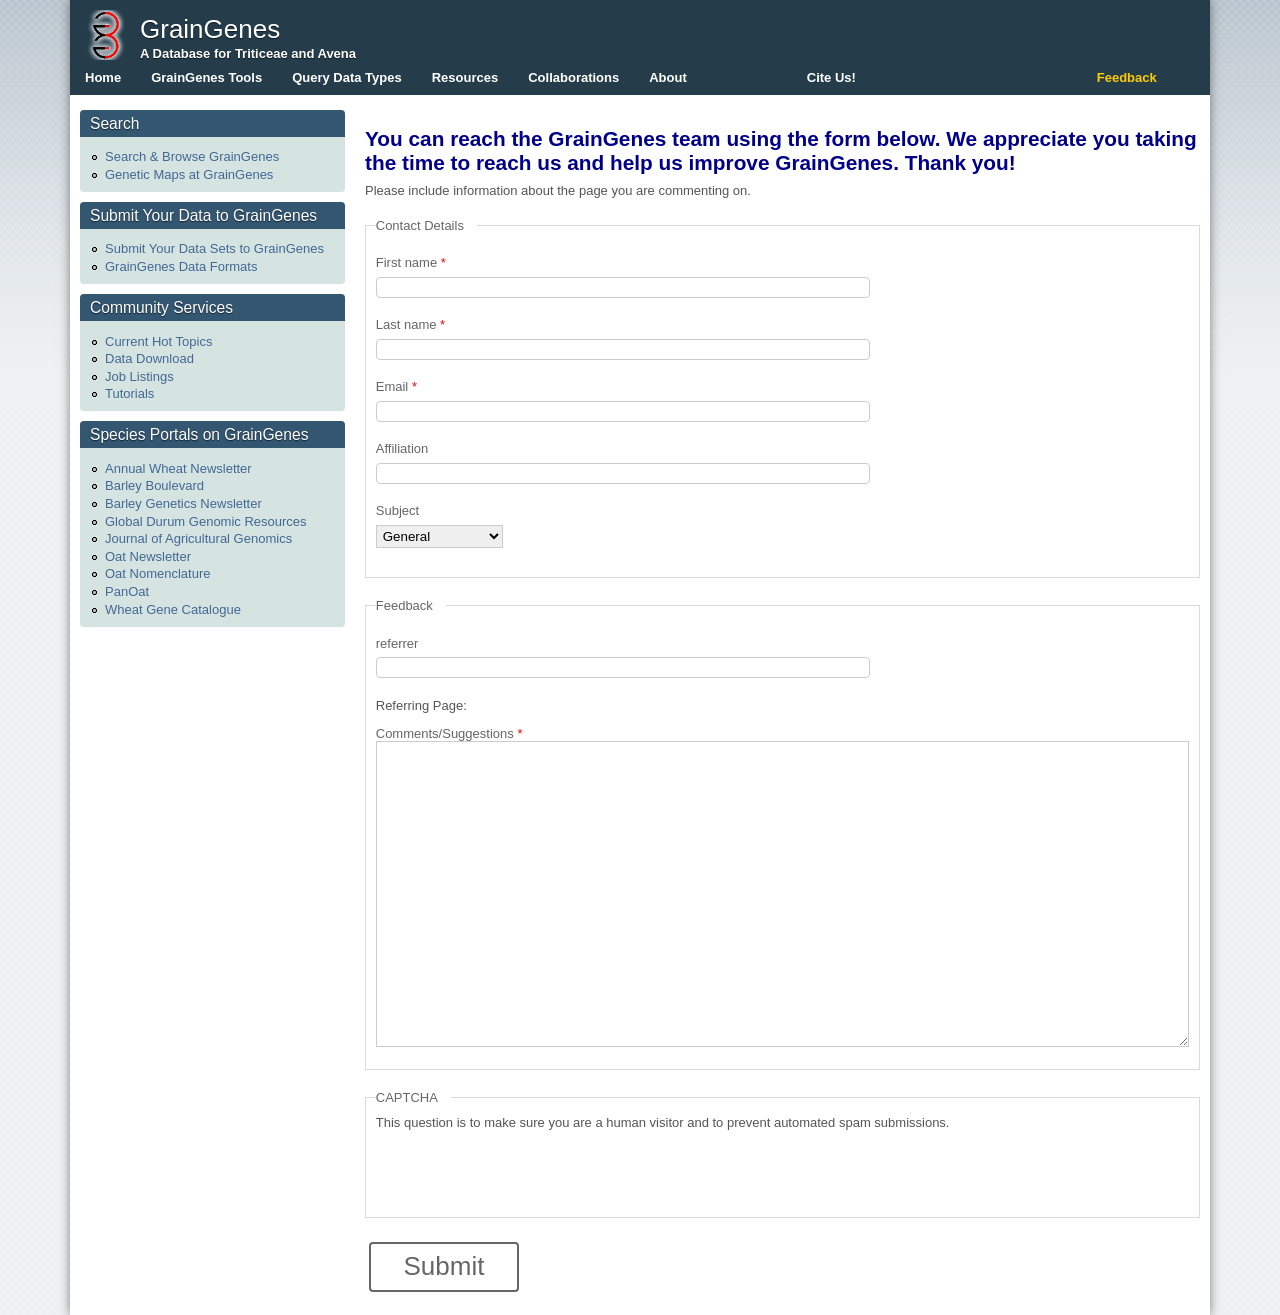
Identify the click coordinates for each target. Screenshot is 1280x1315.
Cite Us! (831, 77)
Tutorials (129, 393)
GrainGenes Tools (206, 77)
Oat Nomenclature (158, 573)
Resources (465, 77)
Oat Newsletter (148, 556)
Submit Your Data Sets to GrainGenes (214, 248)
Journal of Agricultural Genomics (198, 538)
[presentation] (528, 1169)
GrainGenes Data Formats (181, 266)
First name (411, 262)
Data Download (149, 358)
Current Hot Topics (158, 341)
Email (396, 386)
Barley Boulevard (154, 485)
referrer (397, 643)
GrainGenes (210, 29)
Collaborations (573, 77)
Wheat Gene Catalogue (173, 609)
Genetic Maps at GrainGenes (189, 174)
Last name (410, 324)
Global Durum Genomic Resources (206, 521)
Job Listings (139, 376)
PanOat (127, 591)
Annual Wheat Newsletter (178, 468)
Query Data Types (347, 77)
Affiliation (402, 448)
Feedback (1127, 77)
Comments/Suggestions (449, 733)
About (668, 77)
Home (103, 77)
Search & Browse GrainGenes (192, 156)
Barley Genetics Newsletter (183, 503)
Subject (397, 510)
